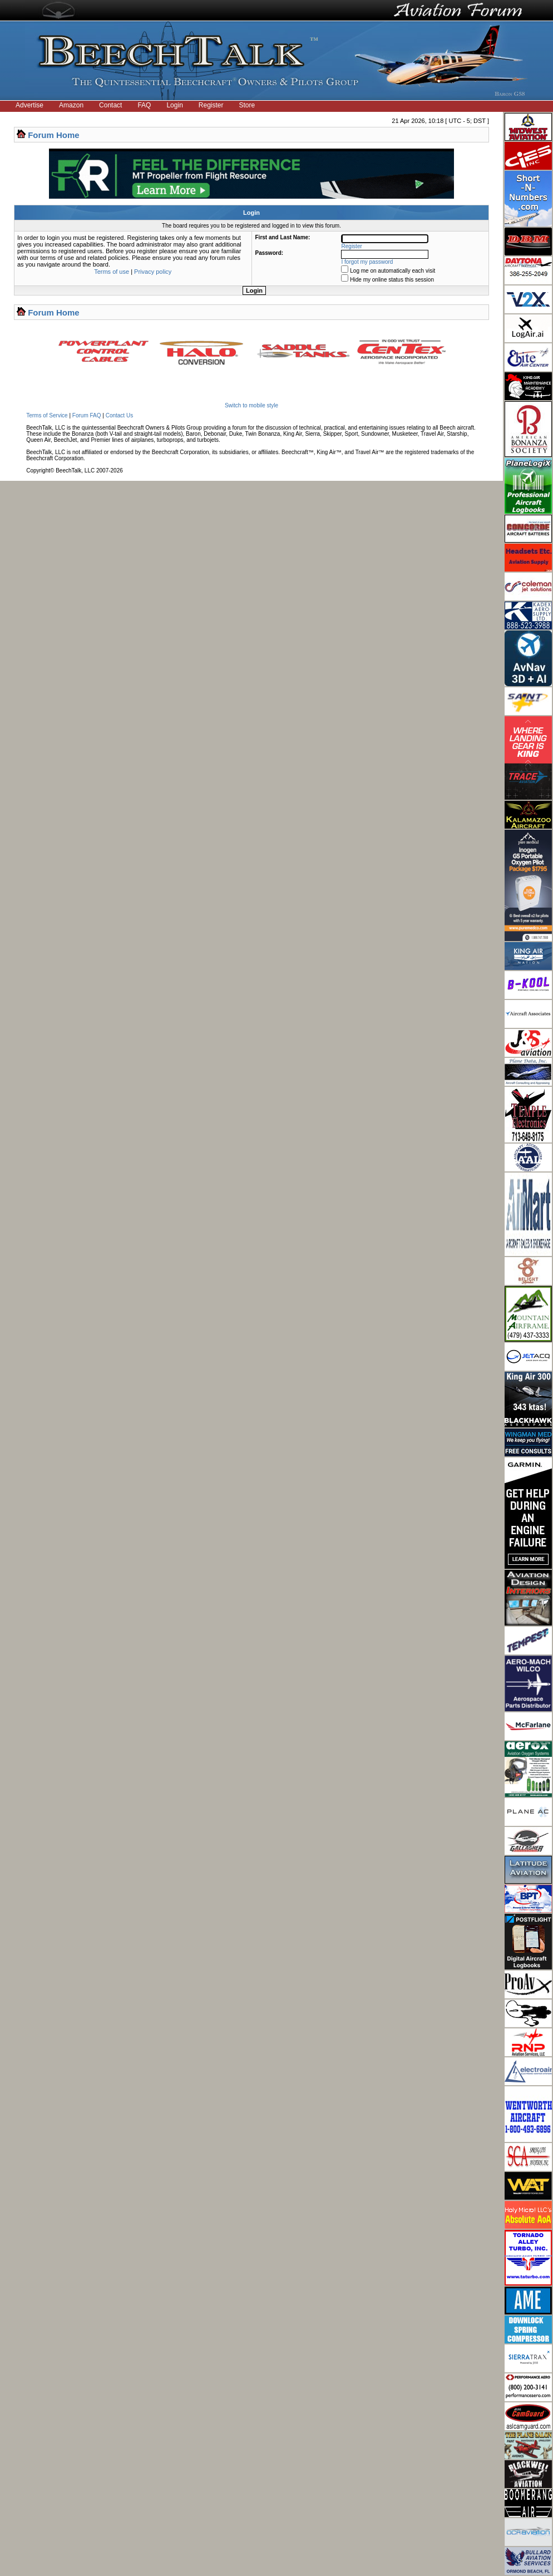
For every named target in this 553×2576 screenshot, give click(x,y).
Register (211, 105)
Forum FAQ (86, 415)
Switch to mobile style (251, 405)
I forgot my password (367, 262)
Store (247, 105)
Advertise (29, 105)
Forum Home (54, 135)
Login (174, 105)
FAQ (144, 105)
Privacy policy (152, 271)
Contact (110, 105)
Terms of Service (46, 415)
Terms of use (111, 271)
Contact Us (119, 415)
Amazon (71, 105)
